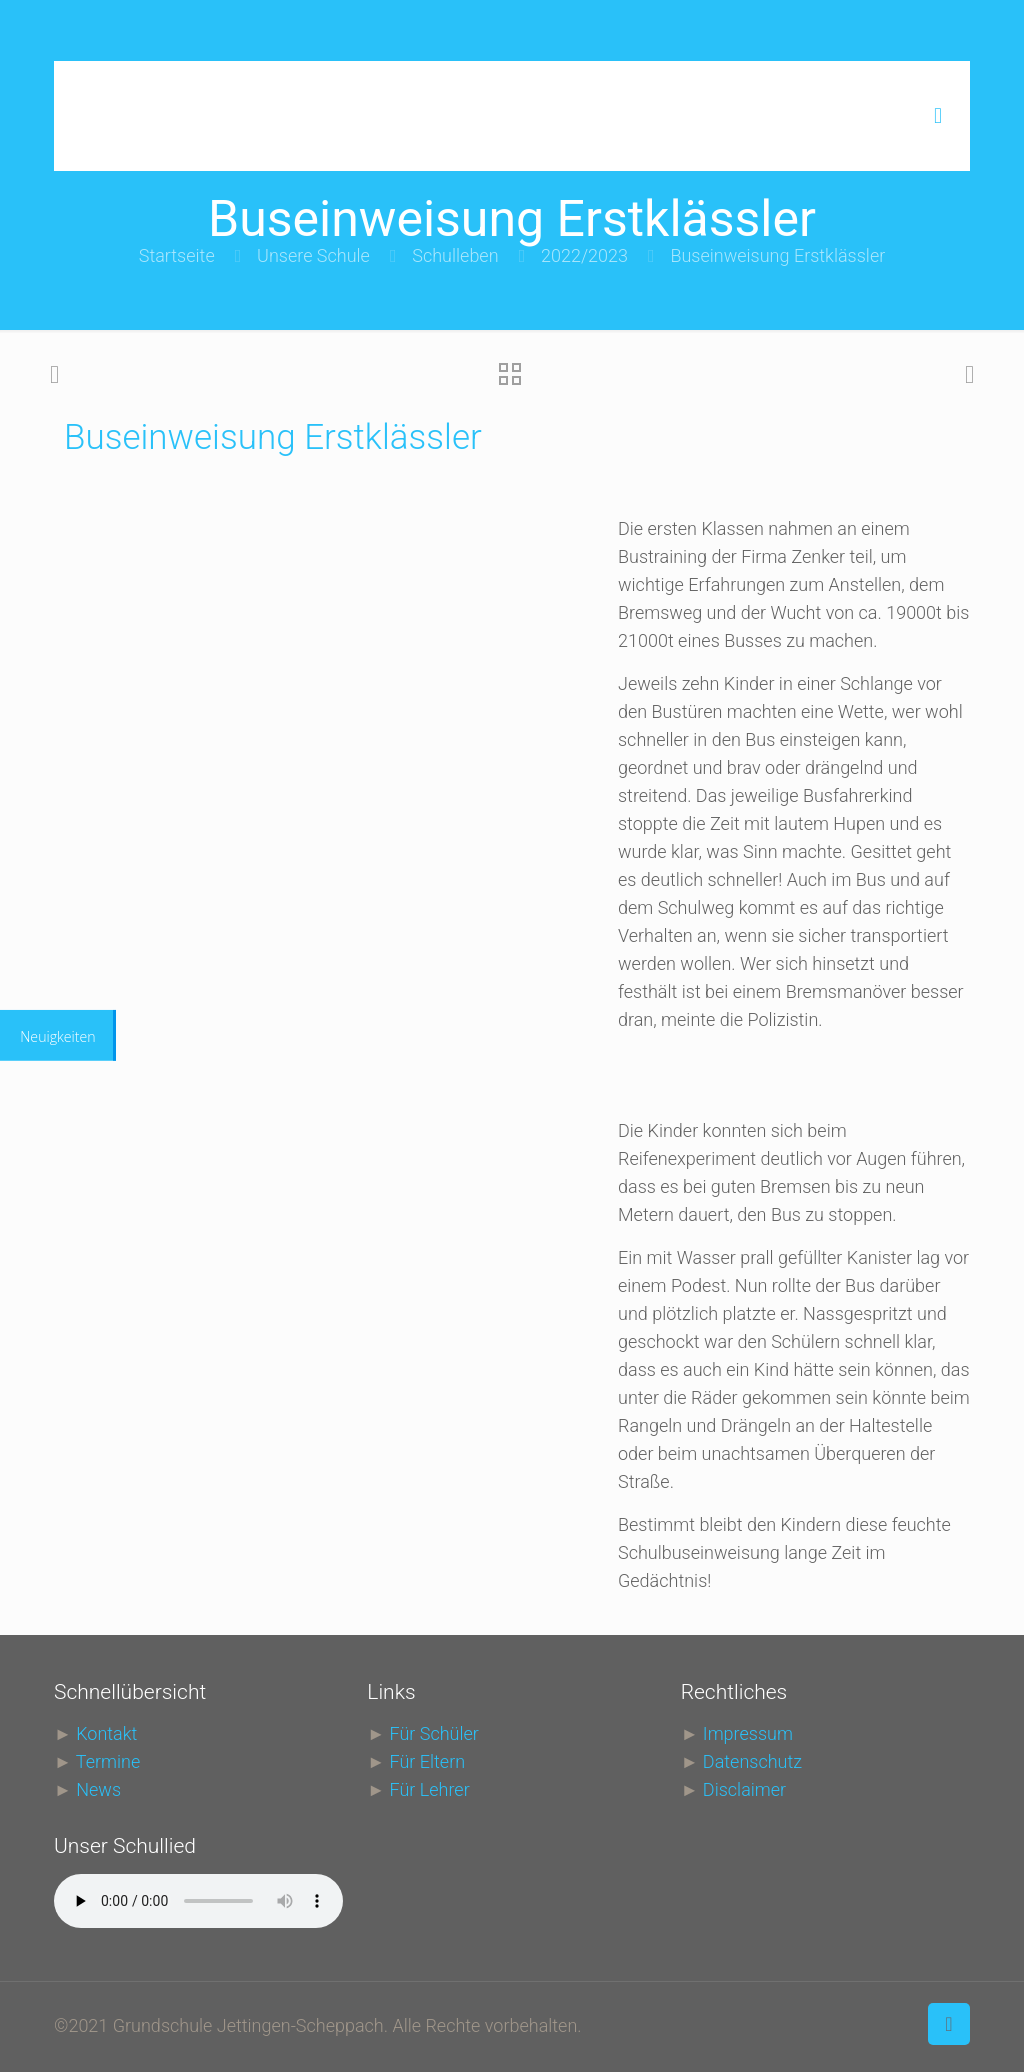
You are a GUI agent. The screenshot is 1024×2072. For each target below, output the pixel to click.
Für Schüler (434, 1733)
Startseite (177, 255)
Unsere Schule (313, 255)
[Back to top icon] (949, 2024)
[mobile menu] (938, 116)
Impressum (748, 1733)
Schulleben (455, 255)
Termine (108, 1761)
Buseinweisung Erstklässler (777, 255)
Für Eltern (428, 1761)
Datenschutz (752, 1761)
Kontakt (106, 1733)
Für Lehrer (430, 1789)
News (98, 1789)
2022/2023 (584, 255)
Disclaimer (744, 1789)
